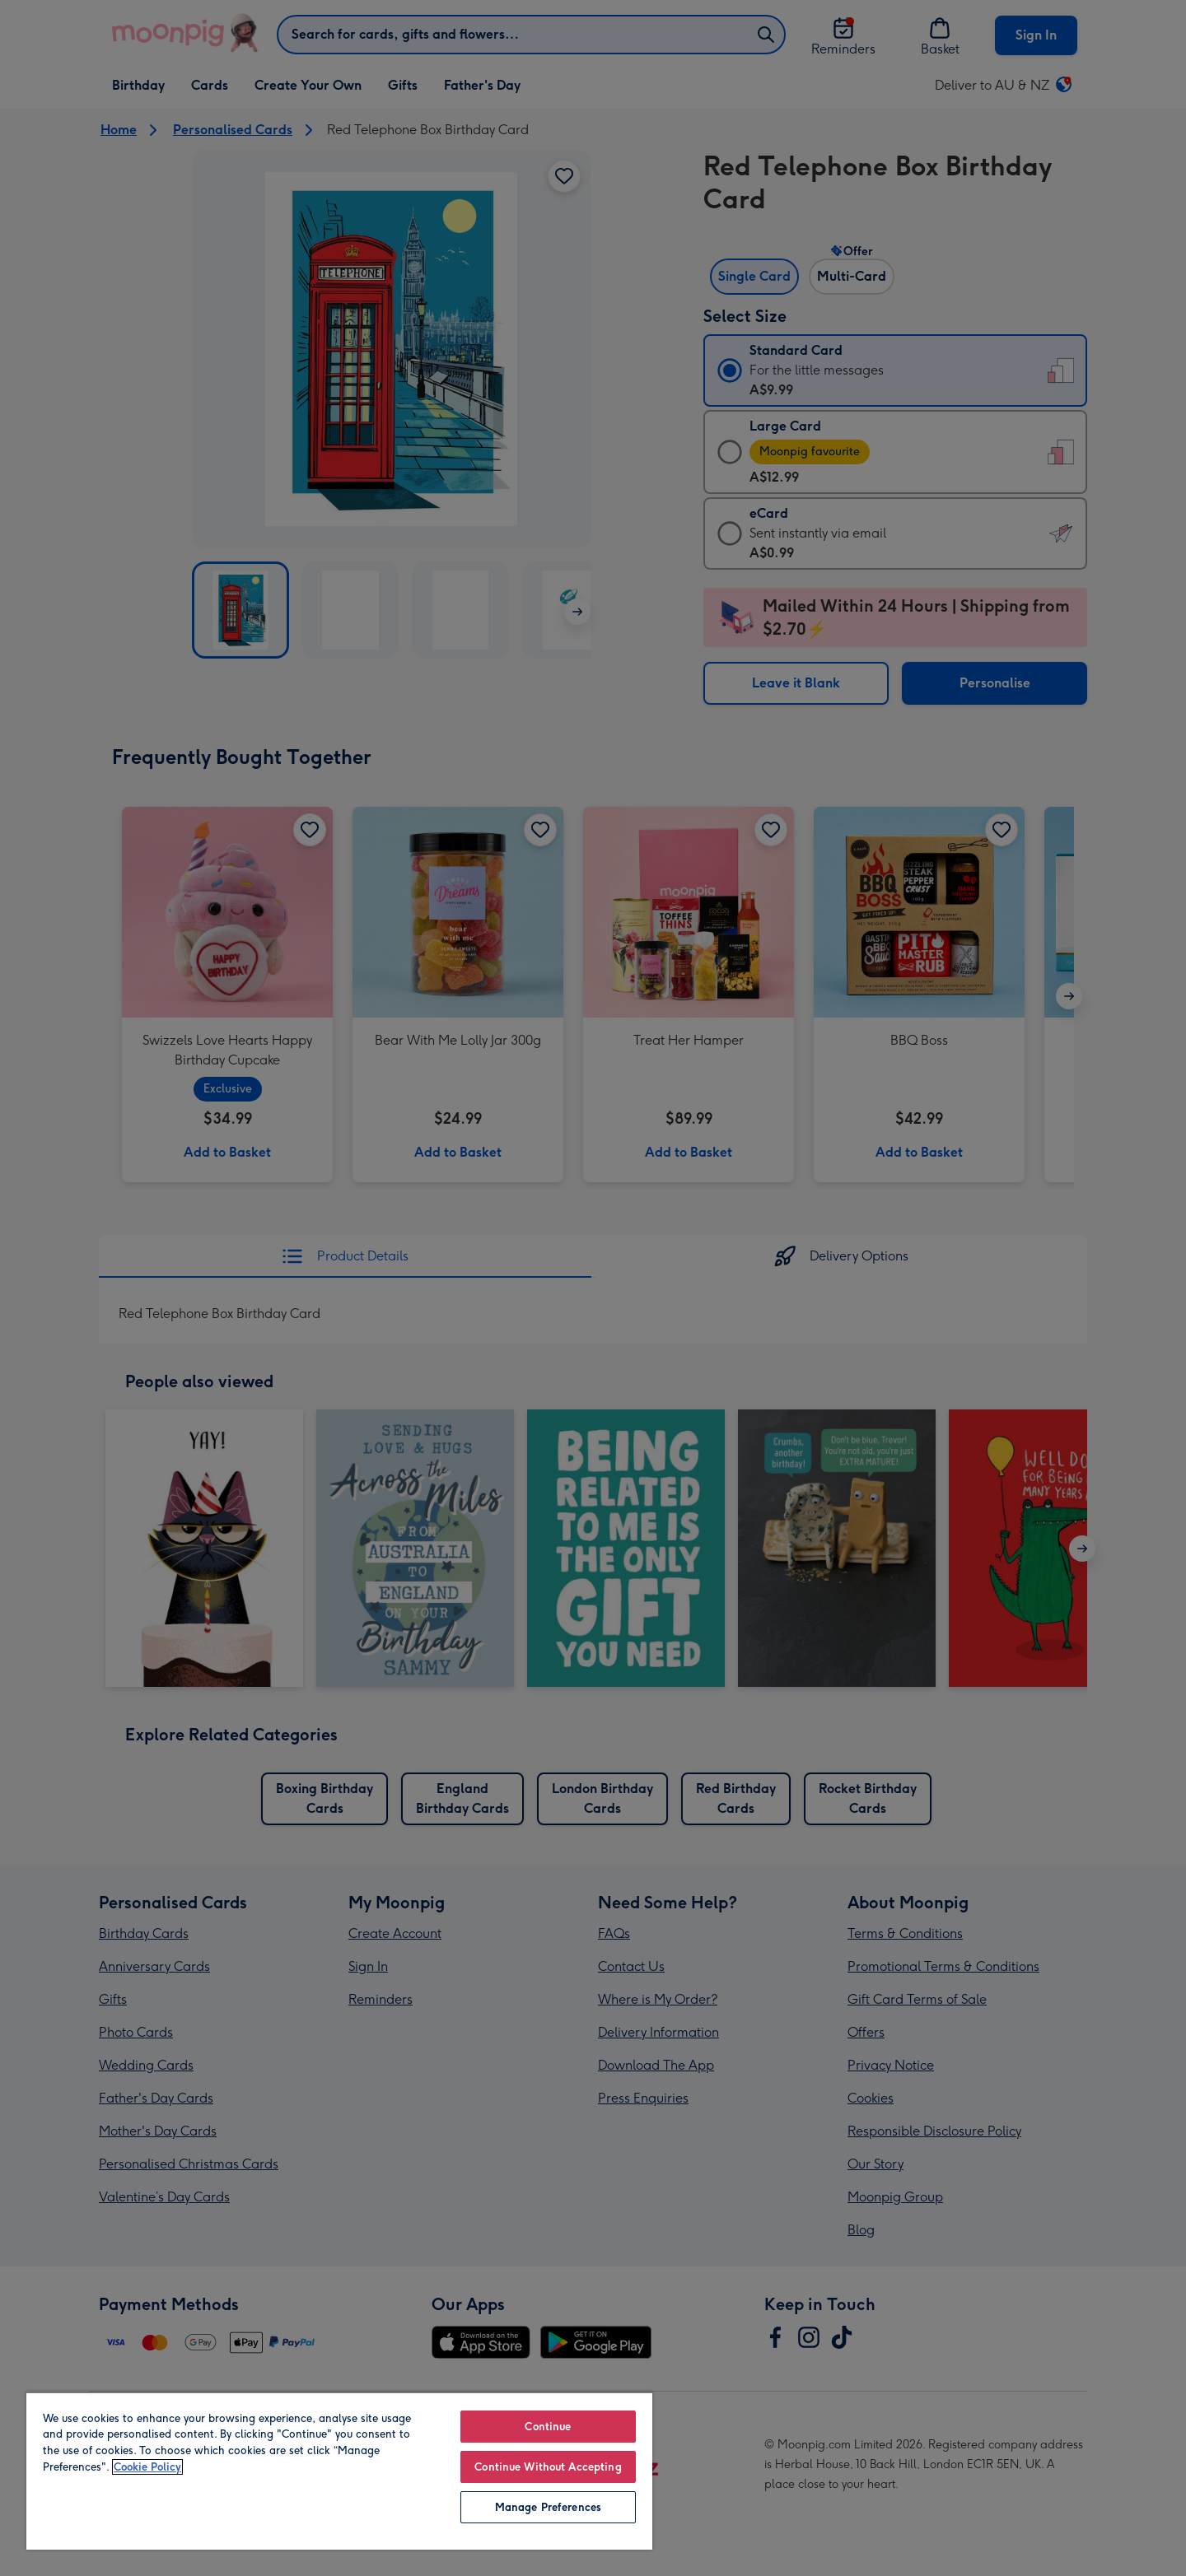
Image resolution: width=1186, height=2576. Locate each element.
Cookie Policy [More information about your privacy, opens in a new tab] (147, 2467)
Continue (548, 2426)
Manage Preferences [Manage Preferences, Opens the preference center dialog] (548, 2507)
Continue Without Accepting (547, 2467)
